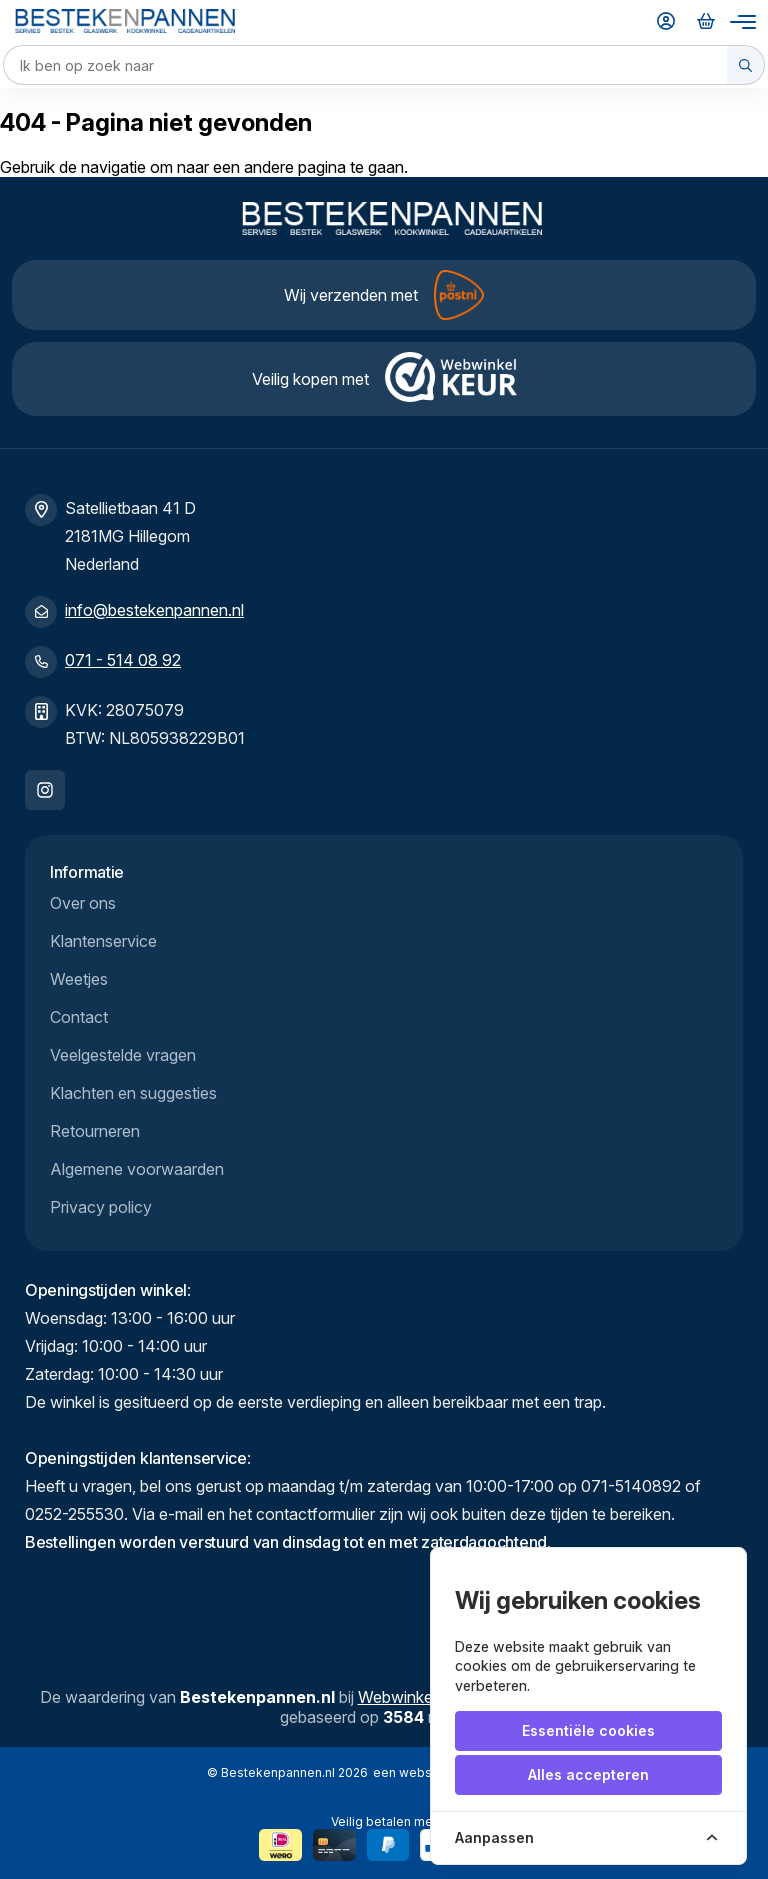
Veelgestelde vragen (123, 1055)
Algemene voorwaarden (137, 1169)
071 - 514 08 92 (123, 660)
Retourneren (95, 1131)
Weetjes (79, 979)
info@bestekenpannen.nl (154, 610)
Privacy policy (101, 1207)
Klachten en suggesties (133, 1093)
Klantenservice (103, 941)
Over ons (83, 903)
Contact (79, 1017)
